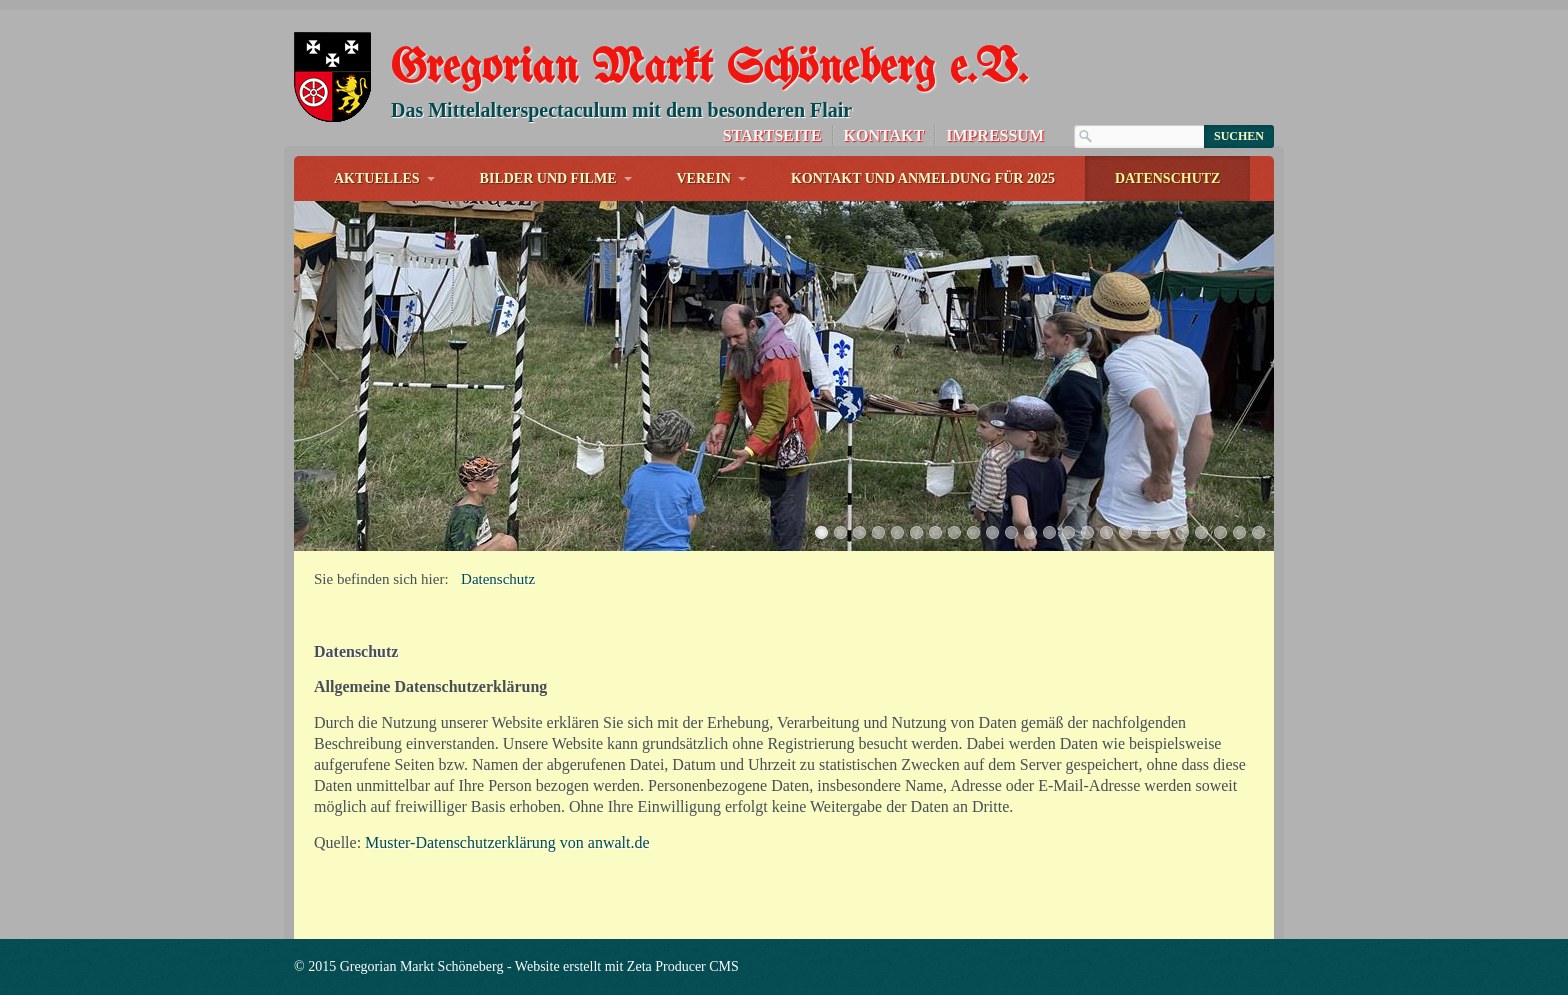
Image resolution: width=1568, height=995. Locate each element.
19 (1163, 532)
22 (1220, 532)
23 (1239, 532)
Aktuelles (377, 178)
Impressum (995, 135)
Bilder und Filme (548, 178)
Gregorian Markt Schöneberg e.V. (709, 69)
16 (1106, 532)
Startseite (772, 135)
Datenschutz (1168, 178)
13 (1049, 532)
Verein (704, 178)
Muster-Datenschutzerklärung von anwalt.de (507, 842)
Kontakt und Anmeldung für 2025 (923, 178)
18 (1144, 532)
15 (1087, 532)
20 (1182, 532)
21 (1201, 532)
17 (1125, 532)
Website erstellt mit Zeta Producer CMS (627, 966)
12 (1030, 532)
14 (1068, 532)
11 (1011, 532)
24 (1258, 532)
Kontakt (884, 135)
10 (992, 532)
